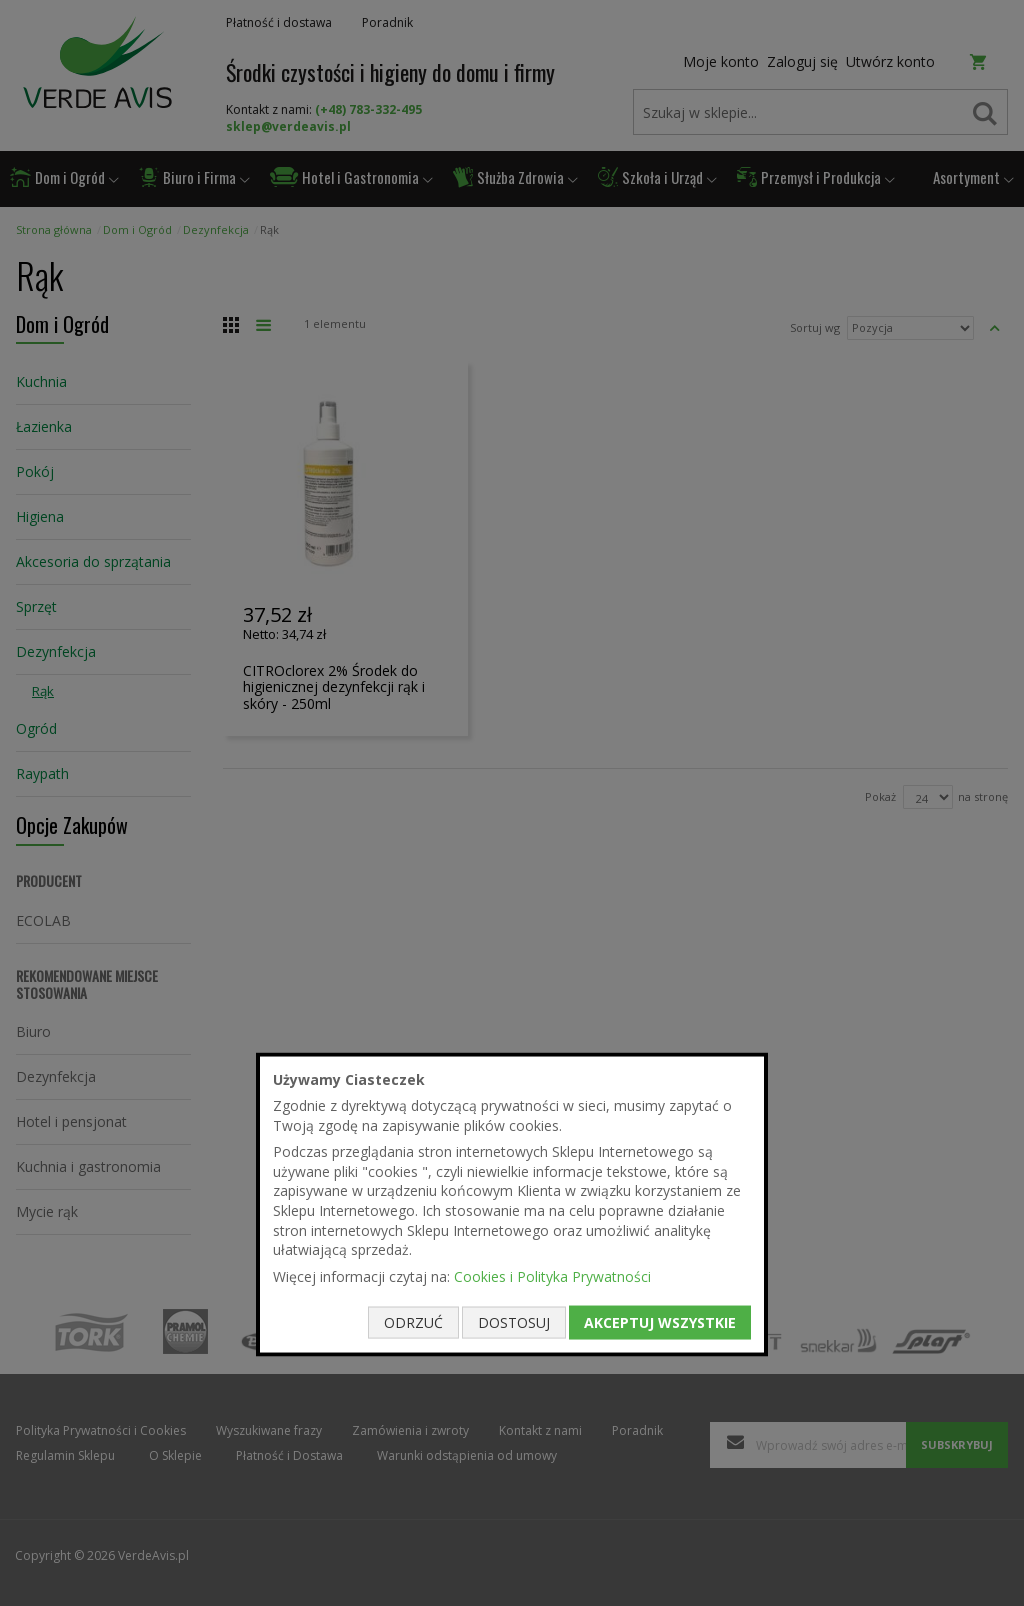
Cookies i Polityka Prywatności (552, 1275)
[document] (512, 1204)
